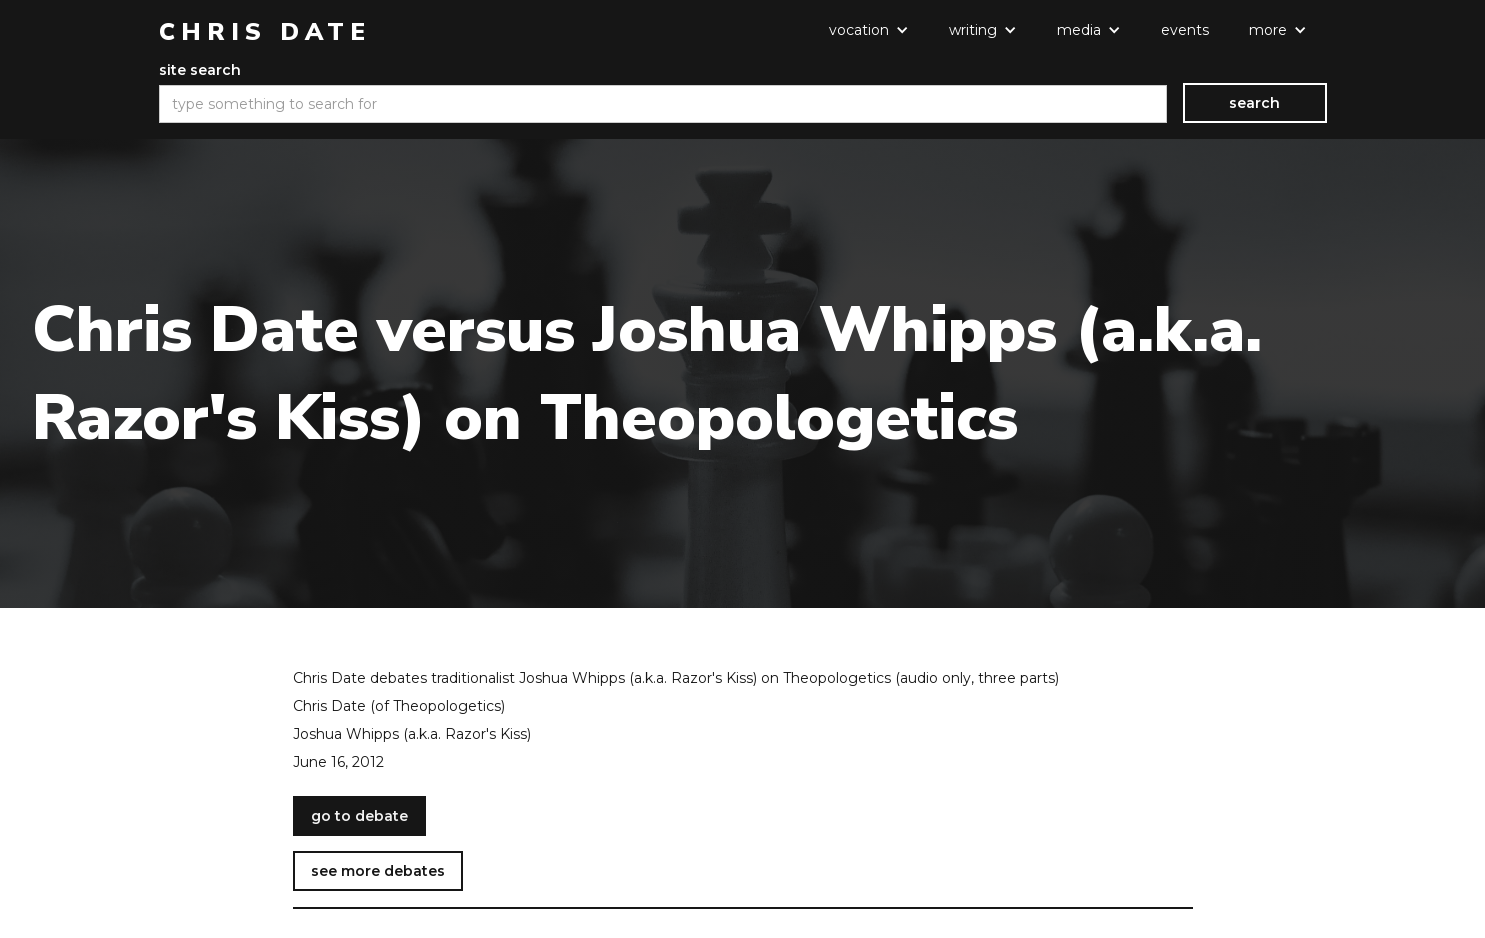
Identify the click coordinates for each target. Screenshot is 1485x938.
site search (200, 70)
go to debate (359, 816)
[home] (265, 32)
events (1185, 30)
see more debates (378, 871)
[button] (869, 30)
